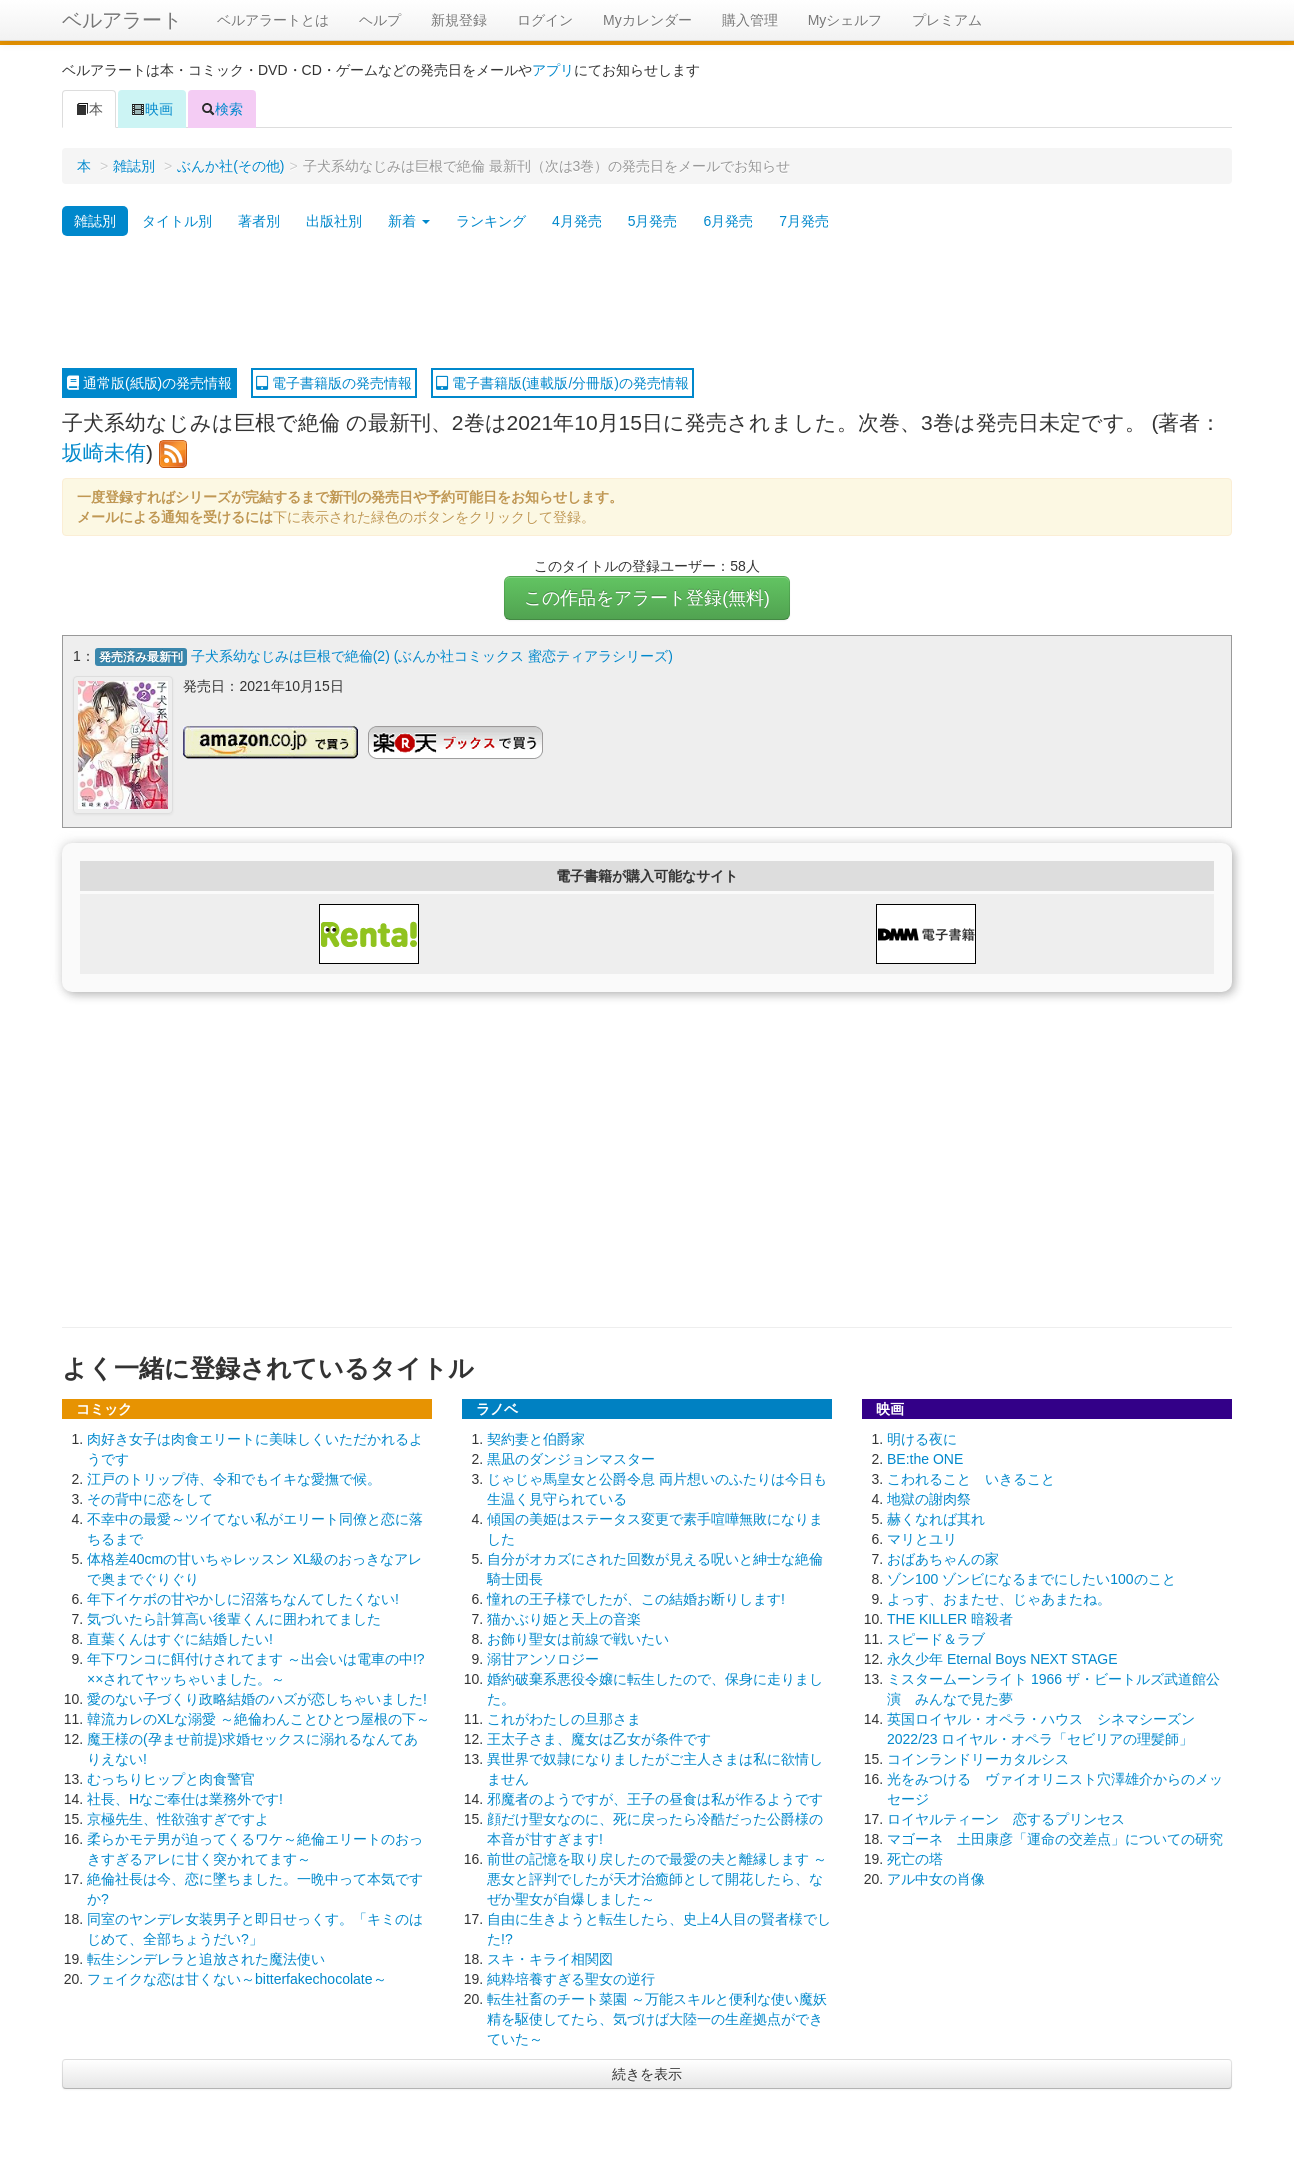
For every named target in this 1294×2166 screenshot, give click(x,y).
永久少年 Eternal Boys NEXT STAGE (1002, 1656)
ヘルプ (380, 20)
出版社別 (334, 221)
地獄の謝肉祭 (929, 1496)
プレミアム (947, 20)
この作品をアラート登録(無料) (647, 598)
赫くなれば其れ (936, 1516)
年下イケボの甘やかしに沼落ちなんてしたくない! (243, 1596)
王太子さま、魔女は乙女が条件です (599, 1736)
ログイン (545, 20)
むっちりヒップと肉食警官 (171, 1776)
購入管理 (750, 20)
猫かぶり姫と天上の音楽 (564, 1616)
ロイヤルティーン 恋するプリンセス (1006, 1816)
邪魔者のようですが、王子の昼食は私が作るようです (655, 1796)
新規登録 (459, 20)
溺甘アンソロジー (543, 1656)
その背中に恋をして (150, 1496)
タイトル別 (177, 221)
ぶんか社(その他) (230, 166)
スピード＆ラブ (936, 1636)
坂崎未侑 (104, 452)
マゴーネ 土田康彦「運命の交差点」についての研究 (1055, 1836)
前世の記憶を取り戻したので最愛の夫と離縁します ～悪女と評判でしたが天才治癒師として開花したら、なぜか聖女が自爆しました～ (657, 1876)
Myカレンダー (647, 20)
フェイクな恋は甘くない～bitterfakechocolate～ (237, 1976)
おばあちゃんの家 (943, 1556)
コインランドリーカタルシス (978, 1756)
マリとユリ (922, 1536)
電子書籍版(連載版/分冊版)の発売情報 (562, 383)
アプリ (553, 70)
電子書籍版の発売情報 (334, 383)
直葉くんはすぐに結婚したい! (180, 1636)
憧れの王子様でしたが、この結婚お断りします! (636, 1596)
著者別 (259, 221)
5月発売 (653, 221)
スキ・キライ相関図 (550, 1956)
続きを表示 (647, 2071)
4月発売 (577, 221)
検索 (222, 109)
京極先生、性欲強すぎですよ (178, 1816)
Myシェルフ (845, 20)
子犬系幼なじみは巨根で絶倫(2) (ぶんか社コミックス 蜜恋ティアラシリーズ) (432, 656)
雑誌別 (134, 166)
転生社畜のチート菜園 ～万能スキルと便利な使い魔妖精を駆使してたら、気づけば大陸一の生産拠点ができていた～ (657, 2016)
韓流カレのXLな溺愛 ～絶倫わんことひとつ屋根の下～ (258, 1716)
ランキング (491, 221)
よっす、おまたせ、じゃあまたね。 (999, 1596)
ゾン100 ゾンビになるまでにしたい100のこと (1031, 1576)
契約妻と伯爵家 (536, 1436)
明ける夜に (922, 1436)
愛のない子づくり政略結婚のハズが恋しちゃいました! (257, 1696)
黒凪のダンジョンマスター (571, 1456)
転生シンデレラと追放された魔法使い (206, 1956)
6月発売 (728, 221)
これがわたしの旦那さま (564, 1716)
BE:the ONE (925, 1456)
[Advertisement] (647, 303)
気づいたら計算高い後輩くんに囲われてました (234, 1616)
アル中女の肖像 (936, 1876)
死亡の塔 (915, 1856)
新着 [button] (409, 221)
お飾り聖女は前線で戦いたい (578, 1636)
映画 (152, 109)
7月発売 (804, 221)
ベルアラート (122, 20)
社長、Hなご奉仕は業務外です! (185, 1796)
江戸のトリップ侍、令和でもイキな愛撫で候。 (234, 1476)
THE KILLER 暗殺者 (950, 1616)
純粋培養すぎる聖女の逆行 (571, 1976)
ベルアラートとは (273, 20)
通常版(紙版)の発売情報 (149, 383)
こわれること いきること (971, 1476)
